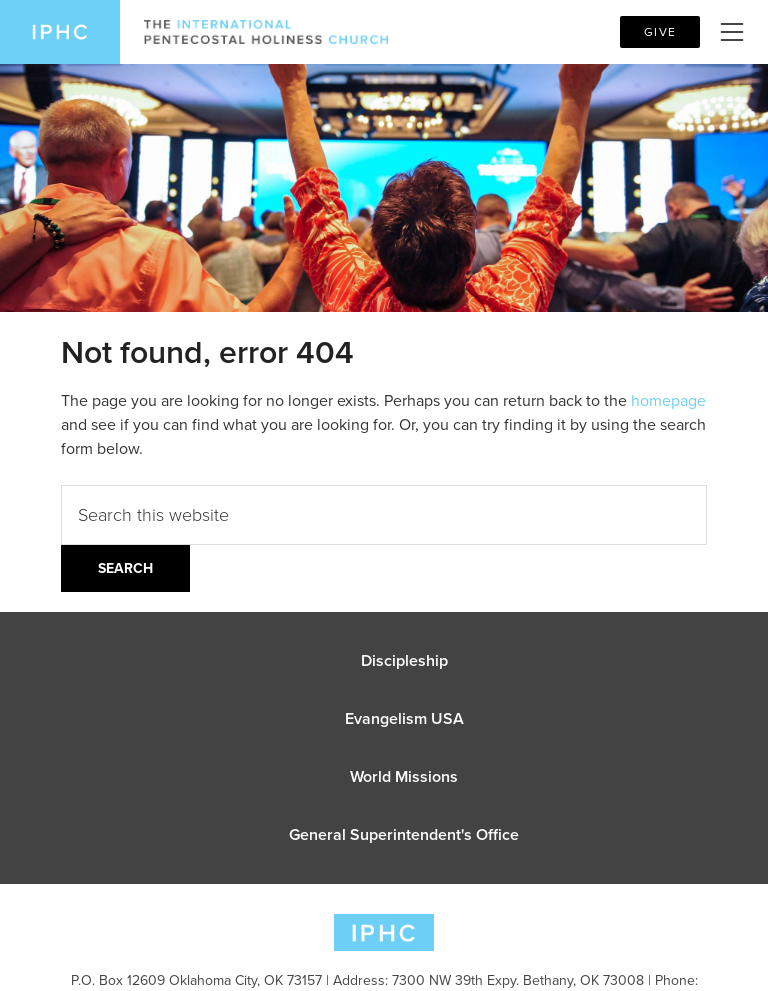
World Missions (404, 776)
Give (660, 32)
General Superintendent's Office (404, 834)
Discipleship (404, 660)
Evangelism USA (404, 718)
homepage (668, 400)
